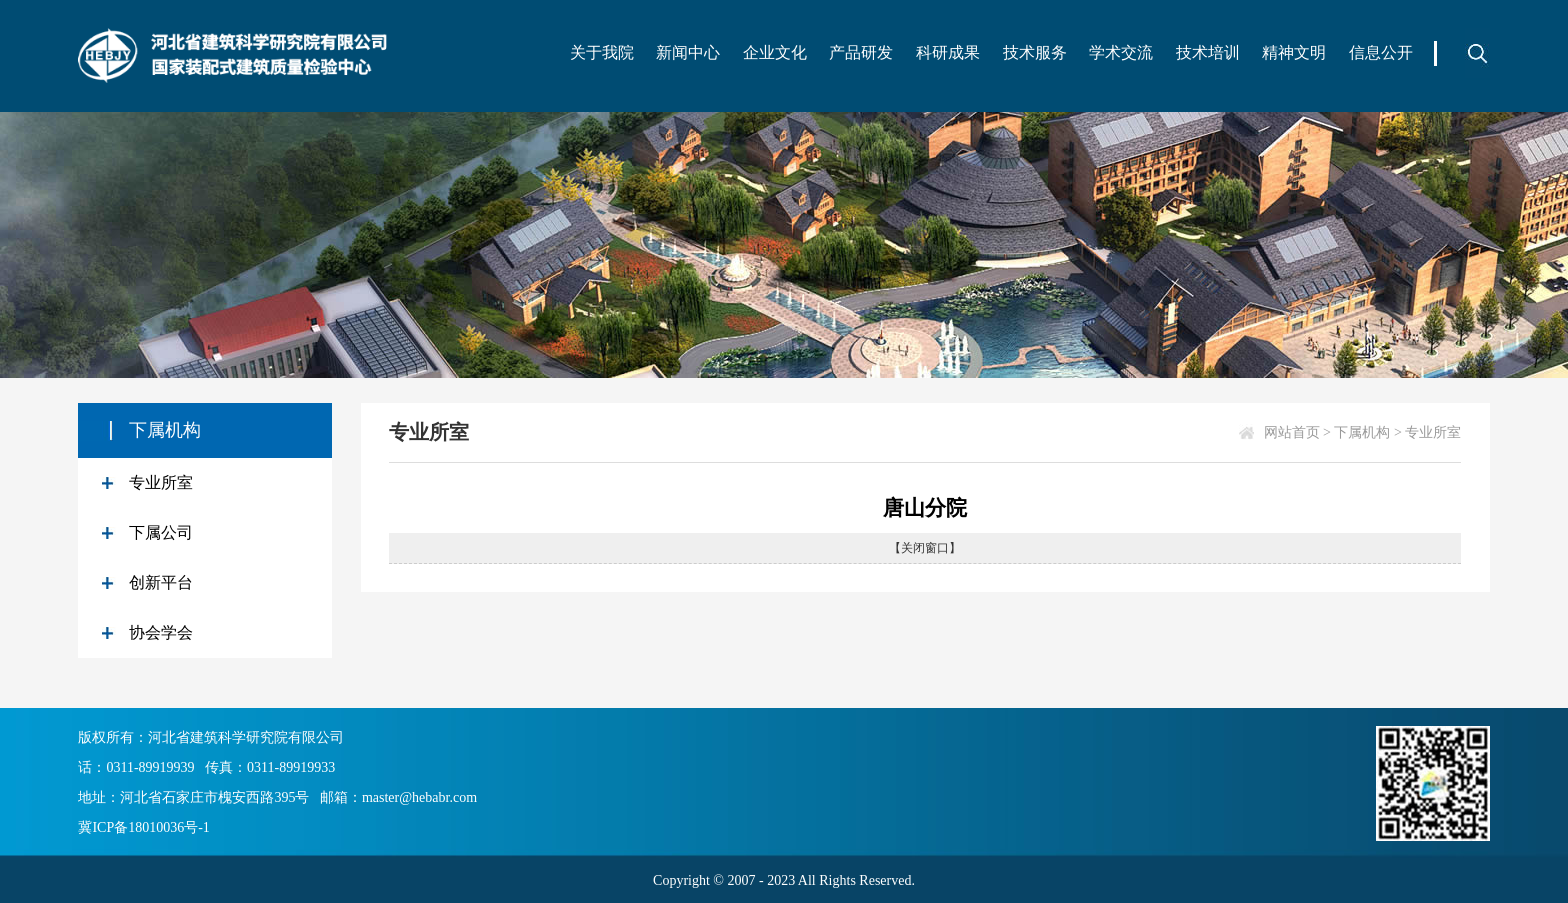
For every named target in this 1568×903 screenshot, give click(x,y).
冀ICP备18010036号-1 (143, 827)
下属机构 (1362, 432)
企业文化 (775, 52)
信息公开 (1381, 52)
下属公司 (161, 532)
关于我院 (602, 52)
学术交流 (1121, 52)
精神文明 (1294, 52)
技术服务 (1035, 52)
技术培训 (1208, 52)
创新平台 (161, 582)
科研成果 (948, 52)
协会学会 (161, 632)
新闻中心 (688, 52)
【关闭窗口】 (925, 548)
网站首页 (1292, 432)
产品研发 (861, 52)
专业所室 (161, 482)
